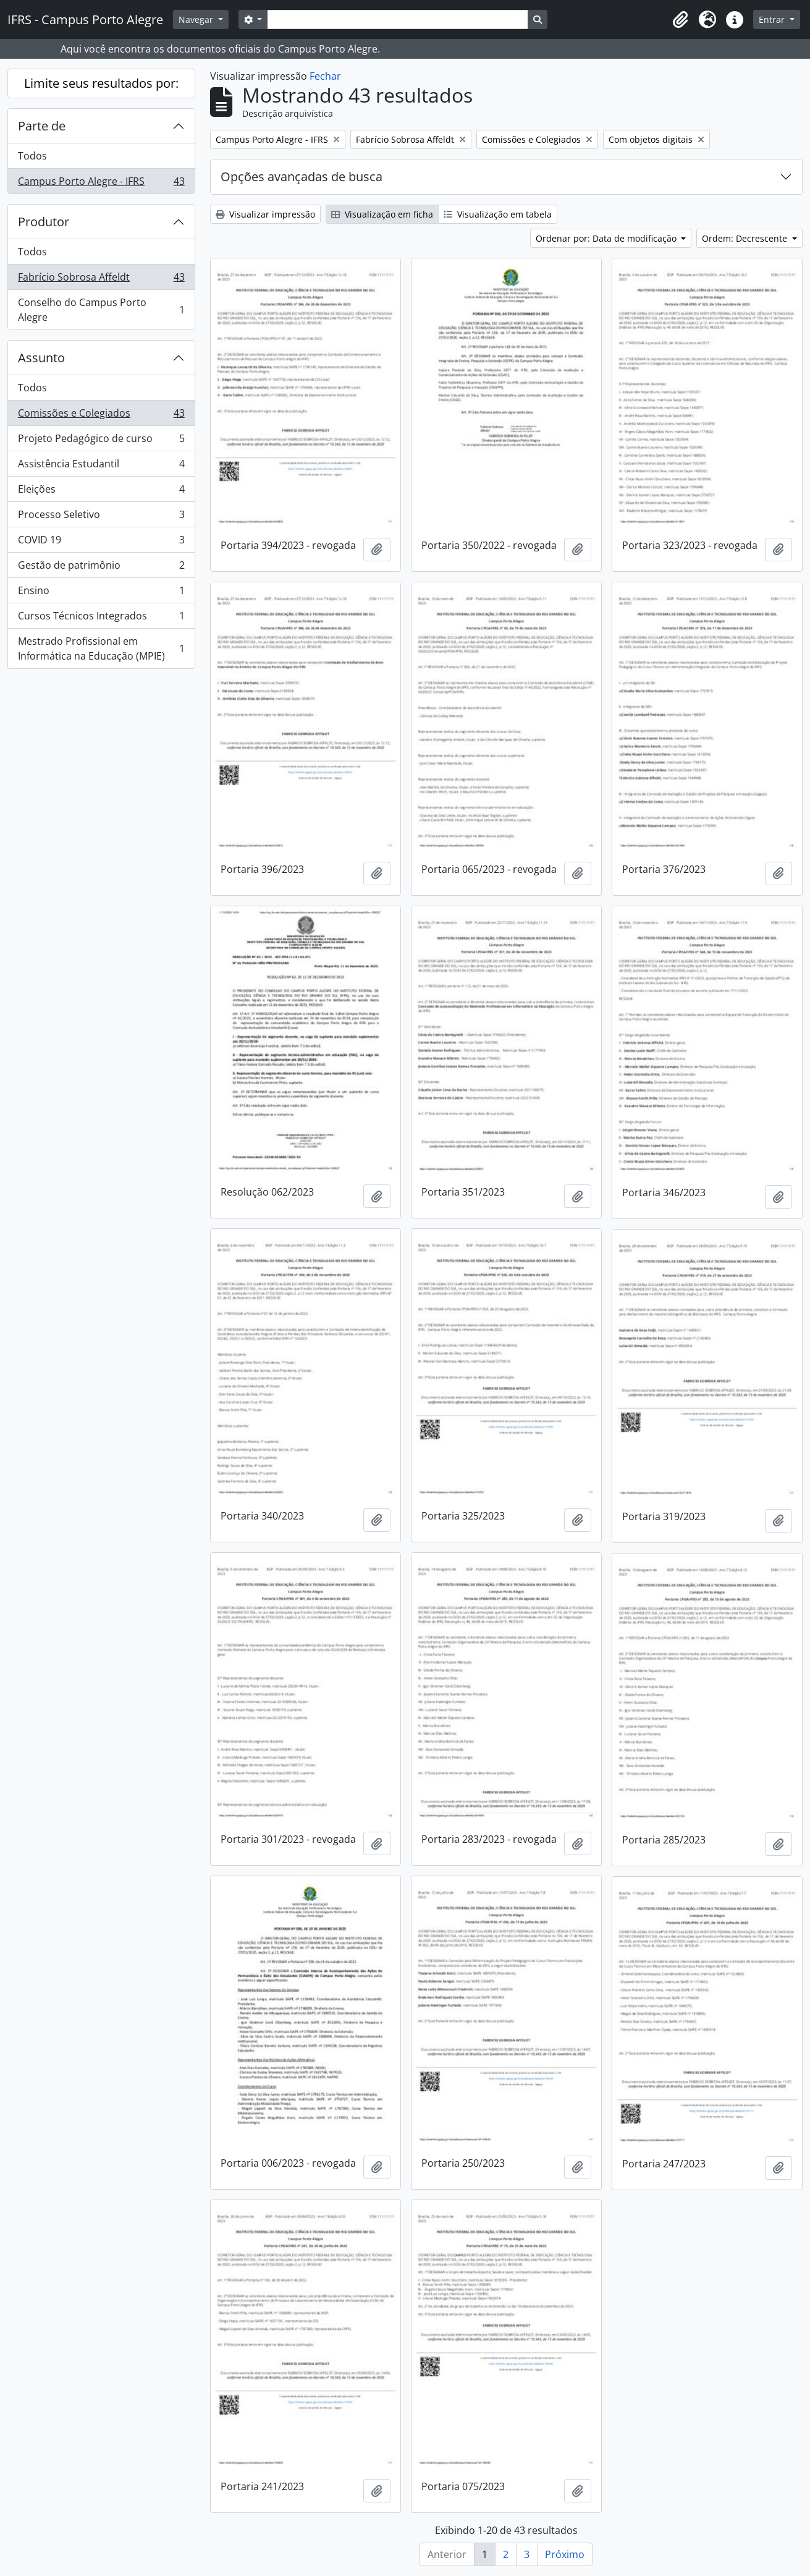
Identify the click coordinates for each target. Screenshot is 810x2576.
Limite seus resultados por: (101, 83)
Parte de (41, 125)
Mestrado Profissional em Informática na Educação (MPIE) (101, 648)
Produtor (43, 221)
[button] (680, 19)
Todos (32, 156)
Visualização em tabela (498, 214)
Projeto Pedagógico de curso (101, 441)
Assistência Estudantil (101, 466)
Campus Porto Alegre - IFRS (101, 183)
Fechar (325, 76)
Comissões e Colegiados (101, 416)
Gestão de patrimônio (101, 568)
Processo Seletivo (101, 517)
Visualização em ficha (382, 214)
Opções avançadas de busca (301, 176)
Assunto (41, 357)
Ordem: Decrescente (746, 238)
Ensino (101, 593)
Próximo (564, 2554)
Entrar (773, 19)
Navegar (197, 19)
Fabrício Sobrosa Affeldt (101, 280)
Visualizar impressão (265, 214)
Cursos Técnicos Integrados (101, 618)
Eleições (101, 492)
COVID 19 (101, 542)
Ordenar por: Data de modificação (607, 238)
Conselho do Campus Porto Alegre (101, 309)
